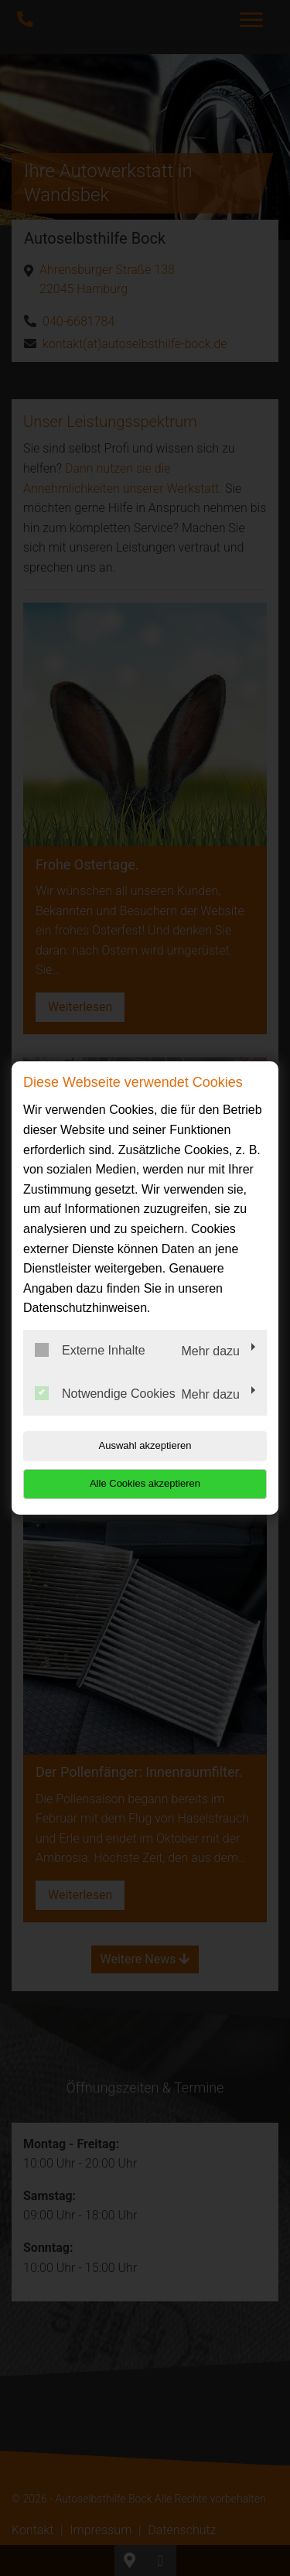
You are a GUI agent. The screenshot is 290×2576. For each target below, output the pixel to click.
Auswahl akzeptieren (145, 1445)
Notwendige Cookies (105, 1393)
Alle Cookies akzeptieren (145, 1483)
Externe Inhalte (90, 1350)
